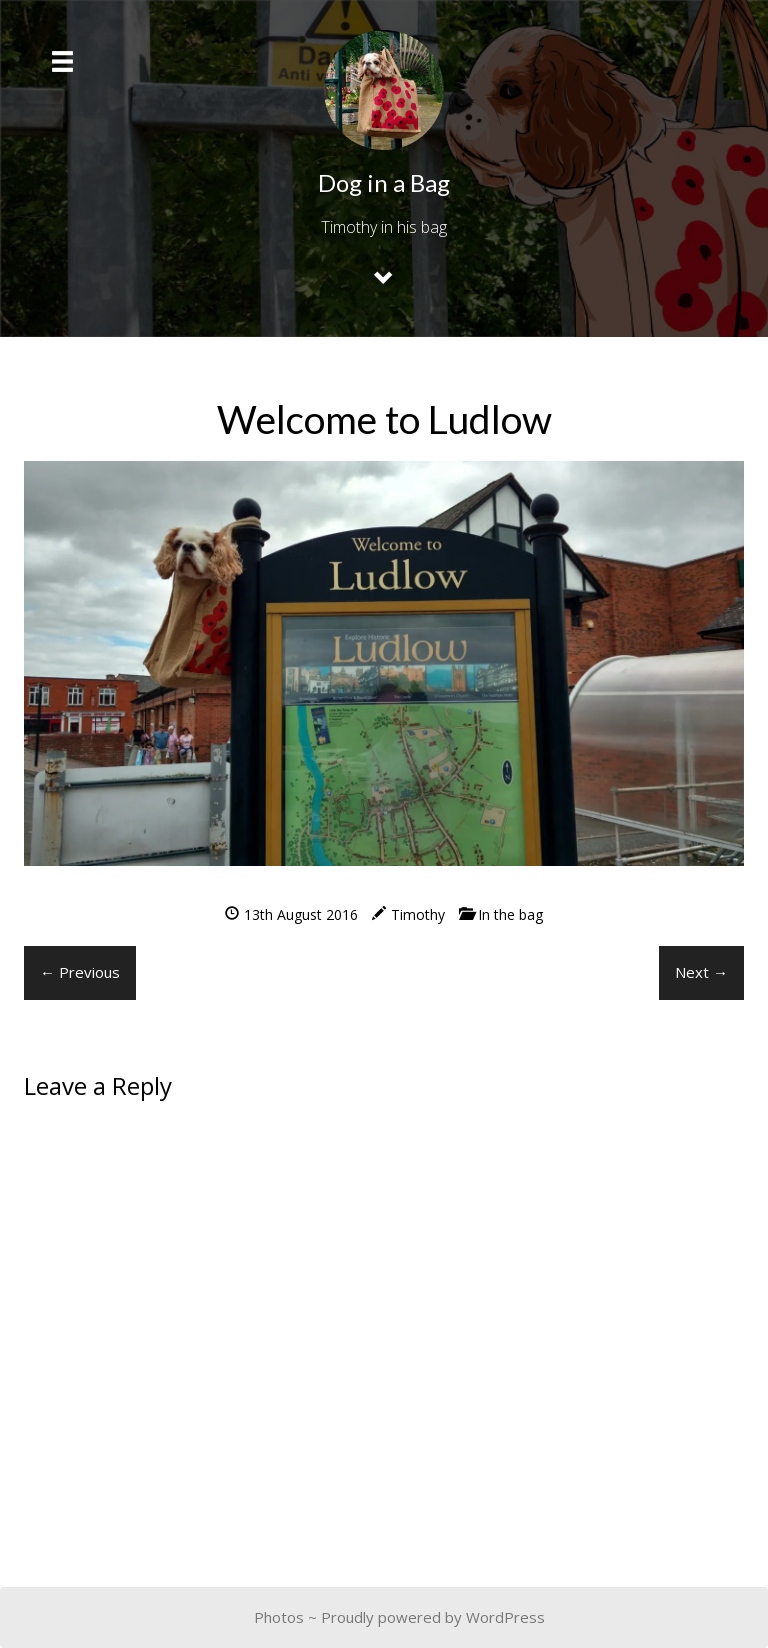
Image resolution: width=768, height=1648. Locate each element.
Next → (701, 972)
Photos (279, 1617)
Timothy (418, 914)
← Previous (80, 972)
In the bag (510, 914)
